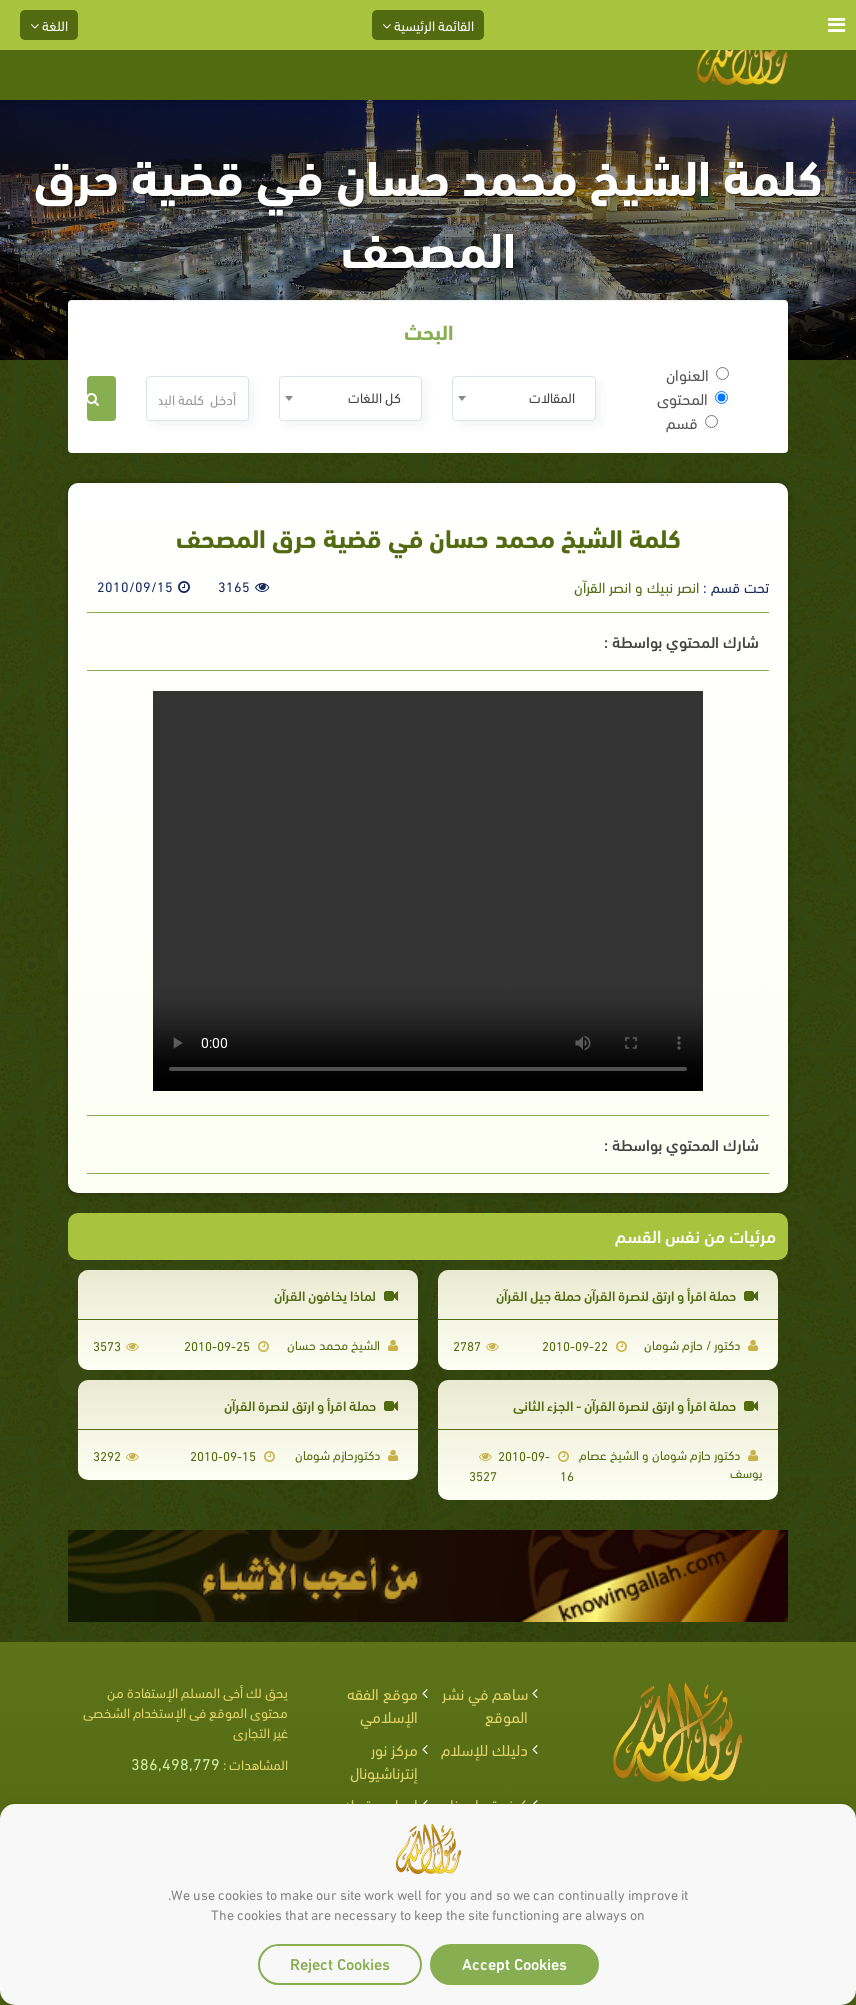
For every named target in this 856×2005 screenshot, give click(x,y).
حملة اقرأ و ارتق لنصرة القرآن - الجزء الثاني (635, 1404)
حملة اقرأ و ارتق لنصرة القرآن (311, 1404)
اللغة (49, 24)
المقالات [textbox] (552, 396)
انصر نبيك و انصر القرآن (636, 586)
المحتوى (692, 398)
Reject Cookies (340, 1962)
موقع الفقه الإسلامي (382, 1704)
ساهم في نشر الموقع (485, 1704)
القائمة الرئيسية (428, 24)
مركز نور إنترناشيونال (384, 1760)
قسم (692, 422)
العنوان (697, 374)
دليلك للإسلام (484, 1748)
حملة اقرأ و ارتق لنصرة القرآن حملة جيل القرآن (627, 1294)
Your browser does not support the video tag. (428, 891)
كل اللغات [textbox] (374, 396)
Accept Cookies (514, 1962)
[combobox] (523, 398)
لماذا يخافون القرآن (336, 1294)
